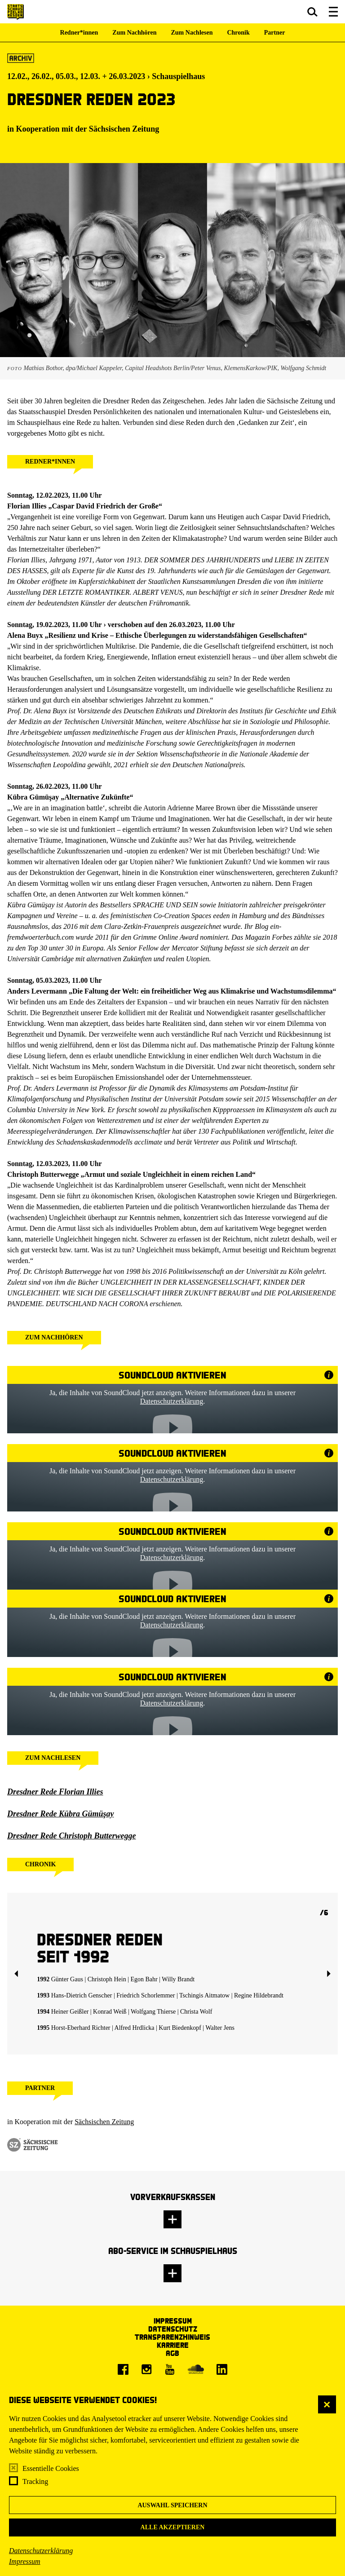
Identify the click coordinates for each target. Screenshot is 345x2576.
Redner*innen (79, 32)
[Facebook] (123, 2369)
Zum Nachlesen (192, 32)
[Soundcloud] (196, 2369)
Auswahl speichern (172, 2505)
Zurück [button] (16, 1974)
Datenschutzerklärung (41, 2550)
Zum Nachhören (134, 32)
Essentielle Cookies (50, 2468)
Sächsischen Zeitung (124, 128)
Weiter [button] (329, 1974)
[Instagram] (146, 2369)
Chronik (238, 32)
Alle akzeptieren (173, 2527)
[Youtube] (169, 2369)
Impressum (24, 2561)
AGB (172, 2353)
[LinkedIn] (222, 2369)
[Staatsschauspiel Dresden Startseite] (15, 12)
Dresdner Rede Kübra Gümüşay (60, 1813)
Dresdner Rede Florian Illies (55, 1791)
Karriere (173, 2345)
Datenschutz (172, 2328)
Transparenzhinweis (172, 2337)
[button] (312, 12)
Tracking (35, 2481)
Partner (274, 32)
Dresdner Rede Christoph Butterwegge (71, 1835)
